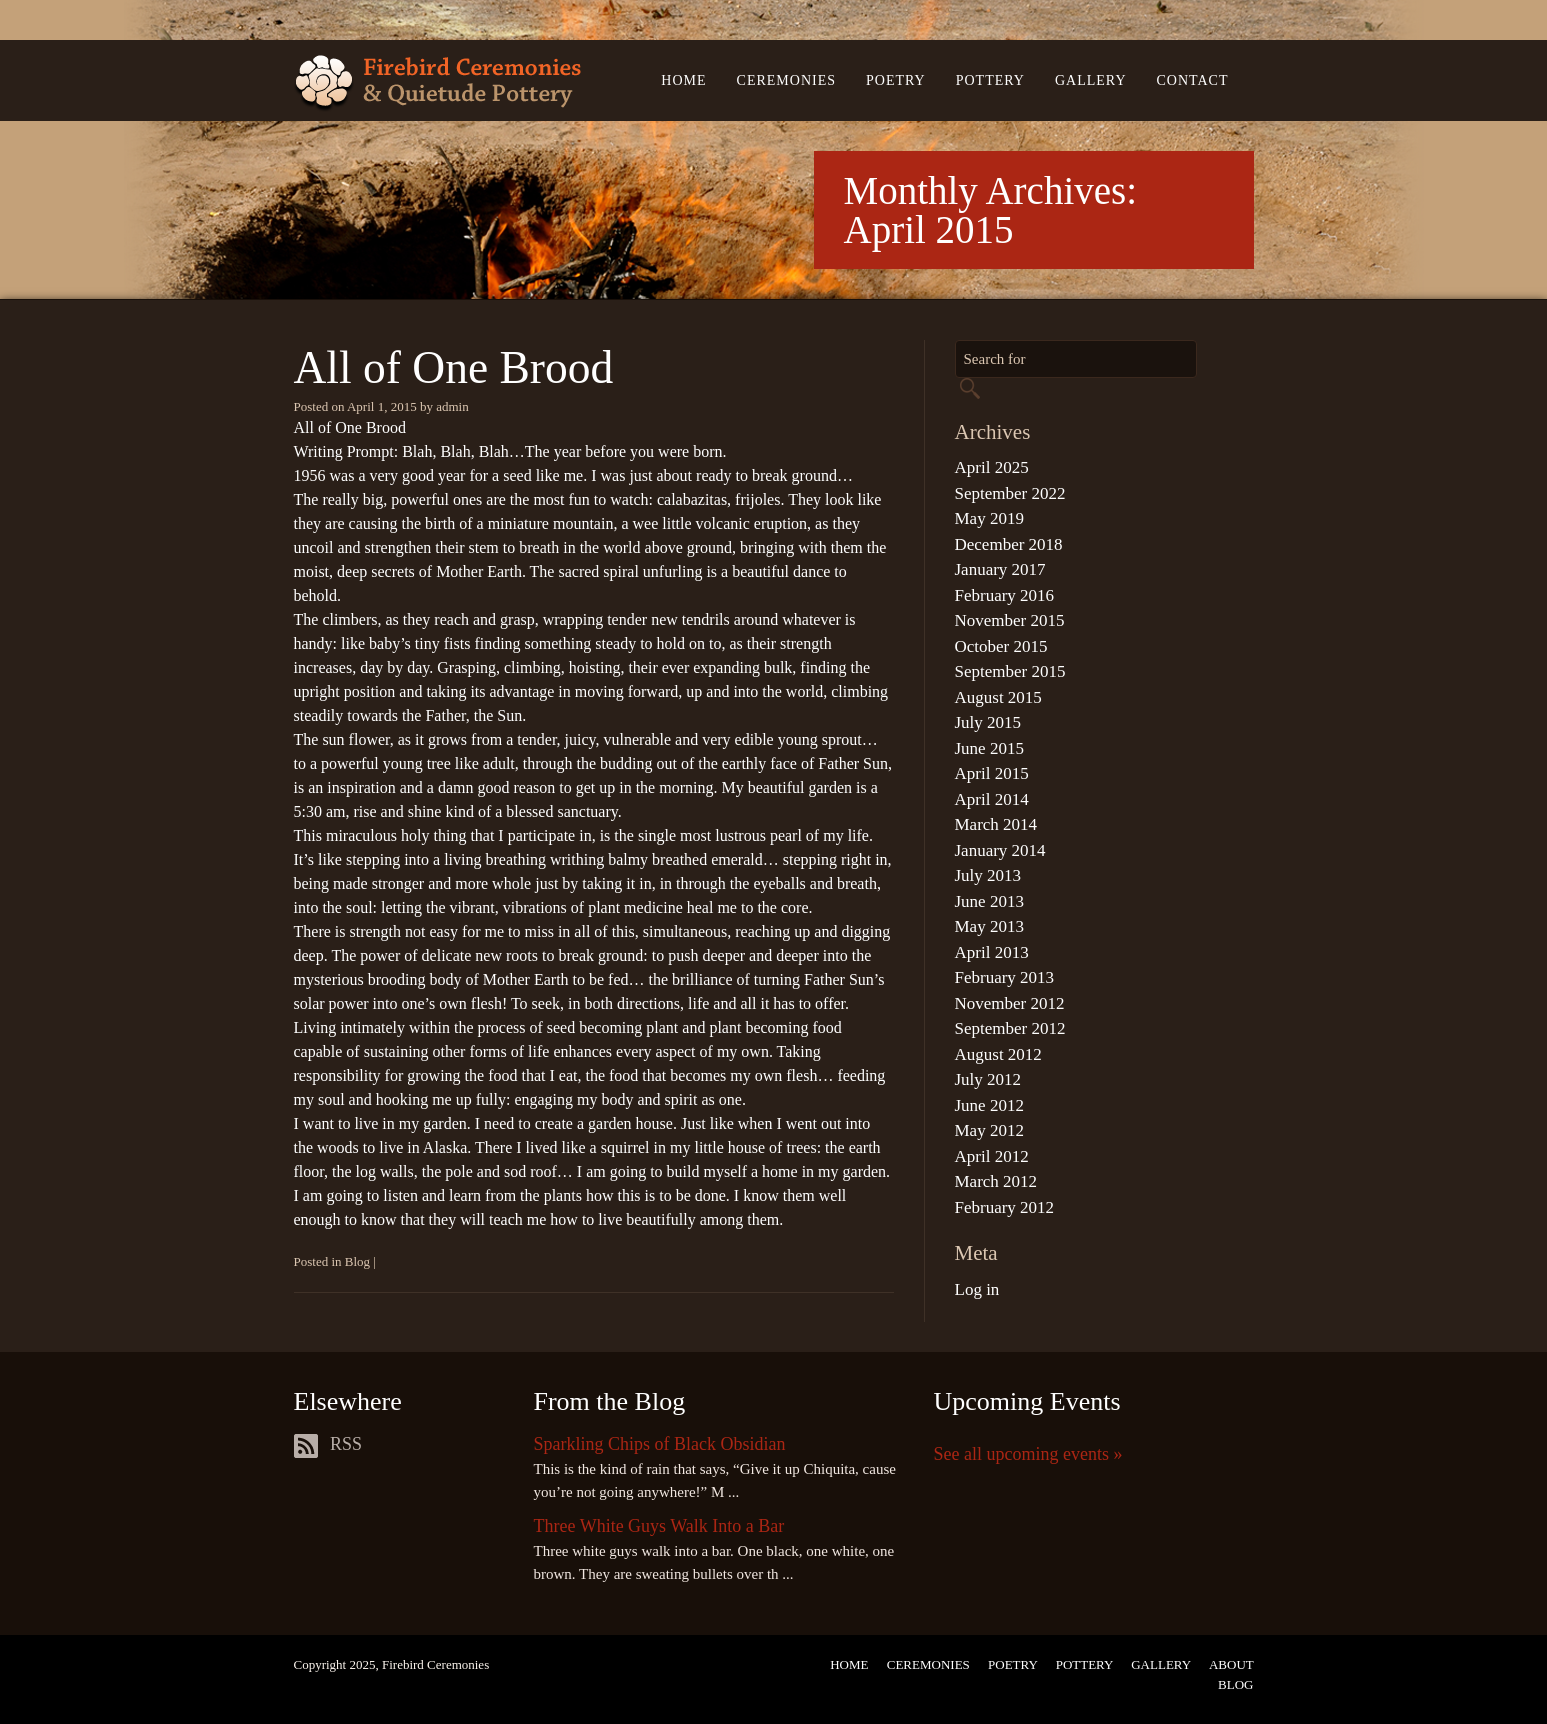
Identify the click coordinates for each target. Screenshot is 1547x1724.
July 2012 (988, 1079)
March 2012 (996, 1181)
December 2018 (1009, 544)
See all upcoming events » (1028, 1454)
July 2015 (988, 722)
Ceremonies (786, 80)
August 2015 (998, 697)
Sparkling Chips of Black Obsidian (660, 1444)
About (1231, 1664)
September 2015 (1010, 671)
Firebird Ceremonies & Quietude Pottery (437, 83)
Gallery (1091, 80)
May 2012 (989, 1130)
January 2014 (1000, 850)
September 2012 (1010, 1028)
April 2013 (992, 952)
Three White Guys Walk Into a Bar (659, 1526)
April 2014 (992, 799)
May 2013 (989, 926)
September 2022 (1010, 493)
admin (452, 406)
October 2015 (1001, 646)
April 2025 (992, 467)
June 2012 (989, 1105)
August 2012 (998, 1054)
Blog (357, 1261)
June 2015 (989, 748)
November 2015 (1010, 620)
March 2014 (996, 824)
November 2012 (1010, 1003)
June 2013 (989, 901)
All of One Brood (454, 367)
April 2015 (992, 773)
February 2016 (1005, 595)
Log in (977, 1289)
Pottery (990, 80)
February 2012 (1005, 1207)
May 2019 (989, 518)
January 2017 (1000, 569)
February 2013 (1005, 977)
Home (683, 80)
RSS (328, 1444)
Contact (1193, 80)
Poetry (896, 80)
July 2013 (988, 875)
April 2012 (992, 1156)
